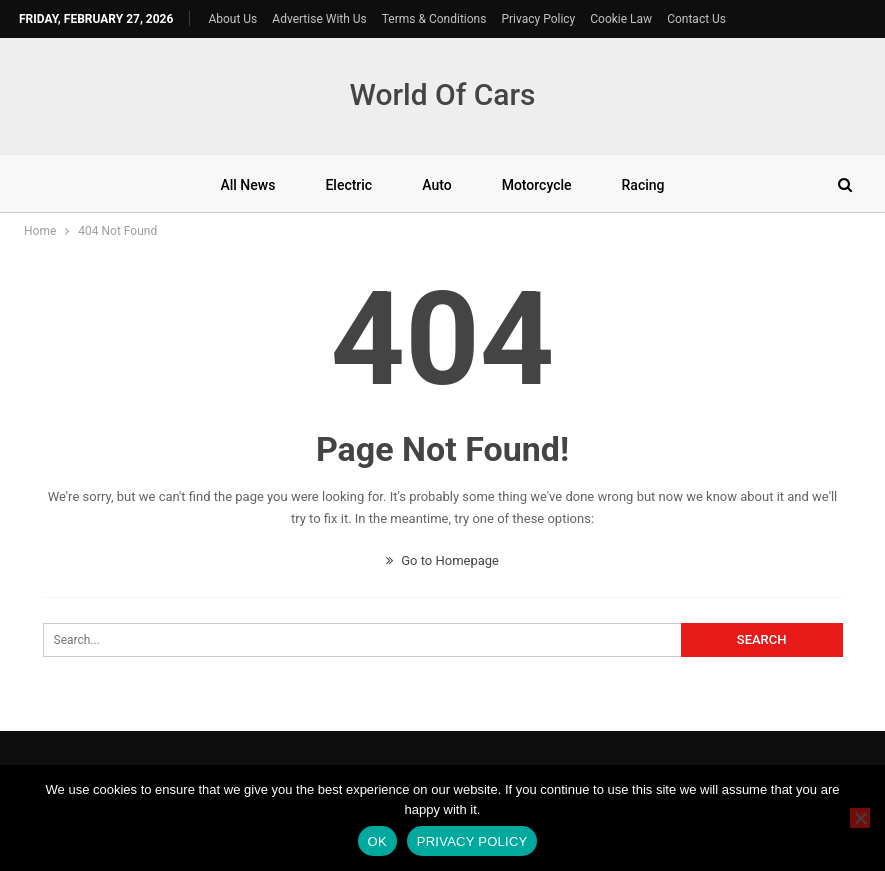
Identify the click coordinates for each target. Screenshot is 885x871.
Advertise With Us (319, 19)
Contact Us (696, 19)
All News (247, 185)
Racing (643, 185)
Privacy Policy (538, 19)
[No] (860, 818)
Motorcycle (537, 185)
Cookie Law (621, 19)
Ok (377, 841)
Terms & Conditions (434, 19)
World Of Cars (442, 94)
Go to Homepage (442, 560)
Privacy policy (472, 841)
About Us (232, 19)
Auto (436, 185)
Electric (348, 185)
